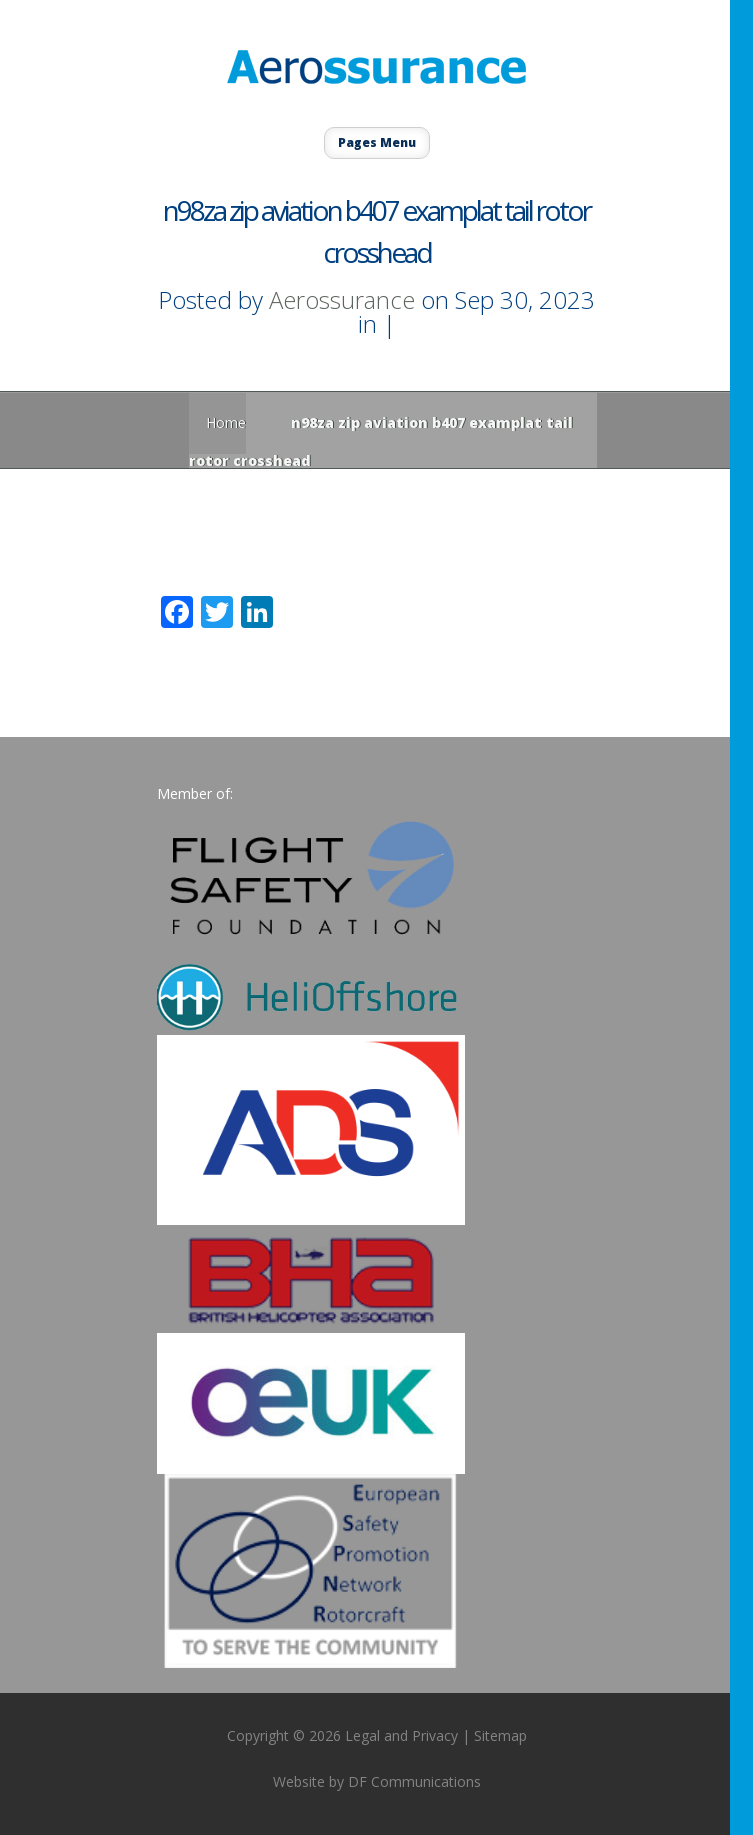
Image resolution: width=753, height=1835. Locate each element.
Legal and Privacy (401, 1735)
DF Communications (414, 1781)
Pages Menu (377, 142)
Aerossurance (342, 299)
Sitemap (500, 1735)
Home (226, 422)
